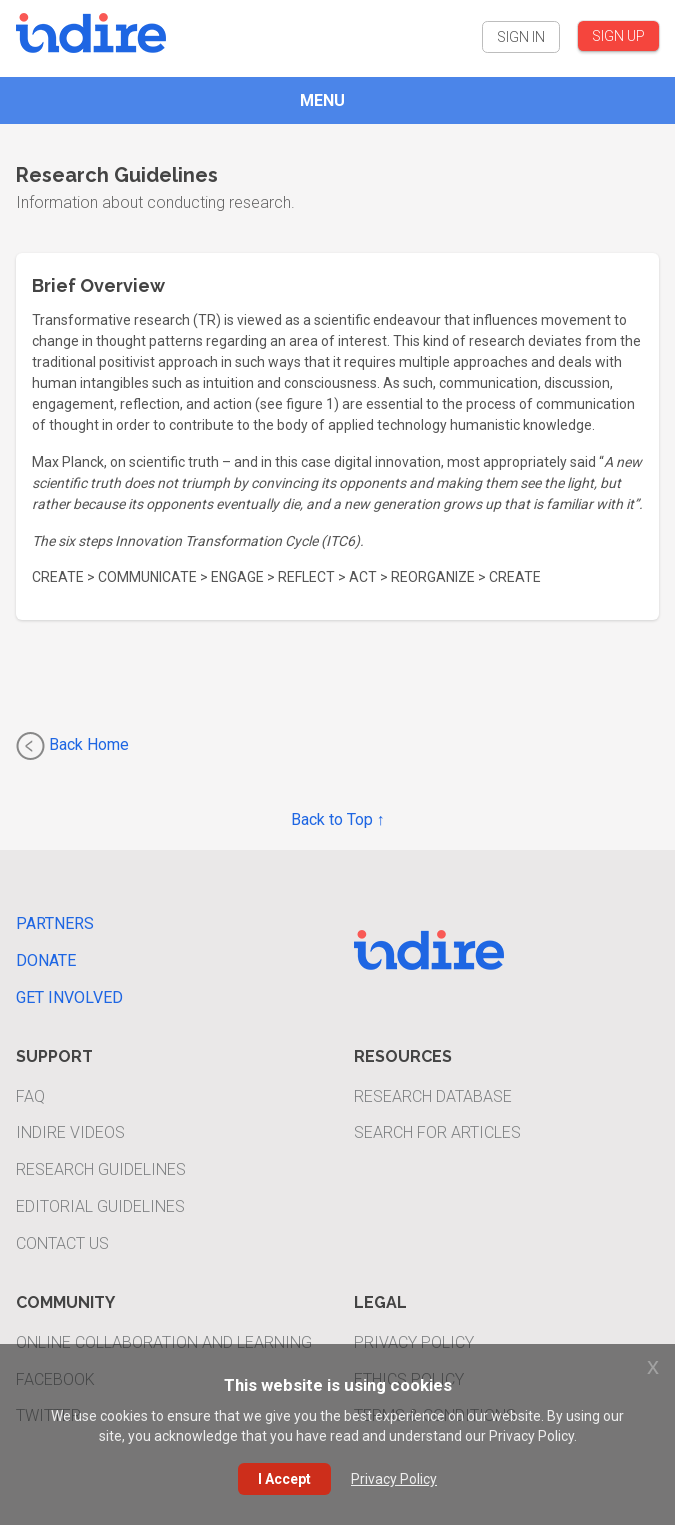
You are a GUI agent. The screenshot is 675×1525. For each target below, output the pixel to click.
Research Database (433, 1096)
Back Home (72, 746)
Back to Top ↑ (338, 819)
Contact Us (62, 1243)
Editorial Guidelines (100, 1206)
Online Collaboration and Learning (164, 1342)
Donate (46, 960)
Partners (55, 923)
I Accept (284, 1479)
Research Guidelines (101, 1169)
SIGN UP (618, 36)
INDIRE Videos (70, 1132)
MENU (322, 100)
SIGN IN (521, 37)
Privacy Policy (414, 1342)
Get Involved (69, 997)
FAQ (30, 1096)
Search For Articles (437, 1132)
